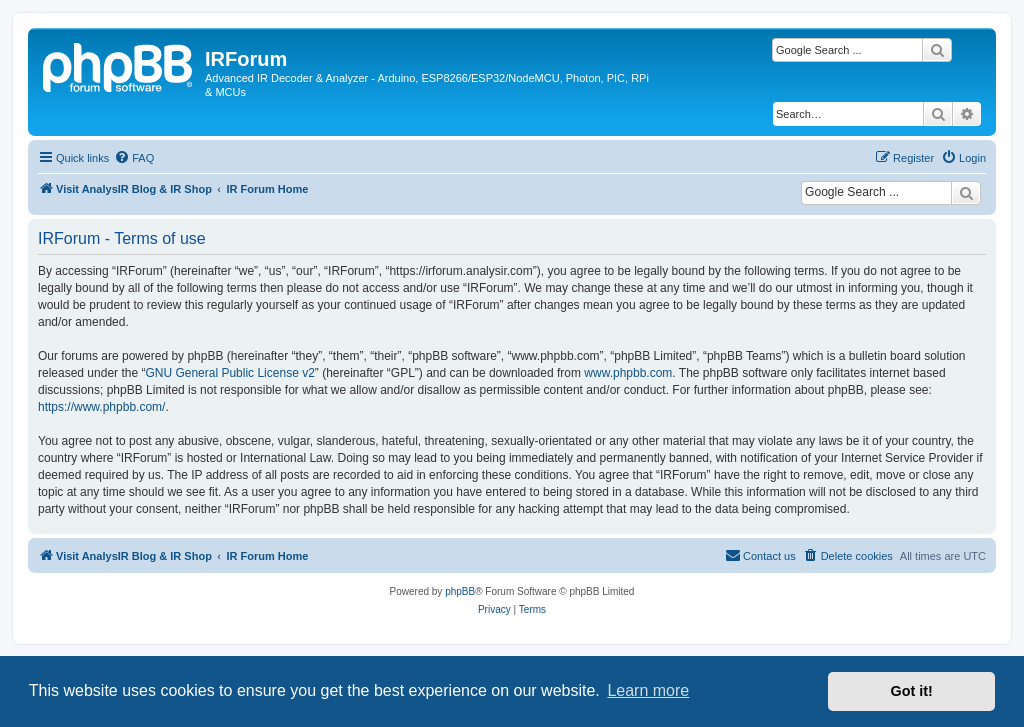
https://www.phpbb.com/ (101, 407)
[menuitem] (134, 158)
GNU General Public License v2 (229, 373)
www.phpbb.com (628, 373)
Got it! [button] (912, 691)
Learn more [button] (648, 690)
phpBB (460, 591)
